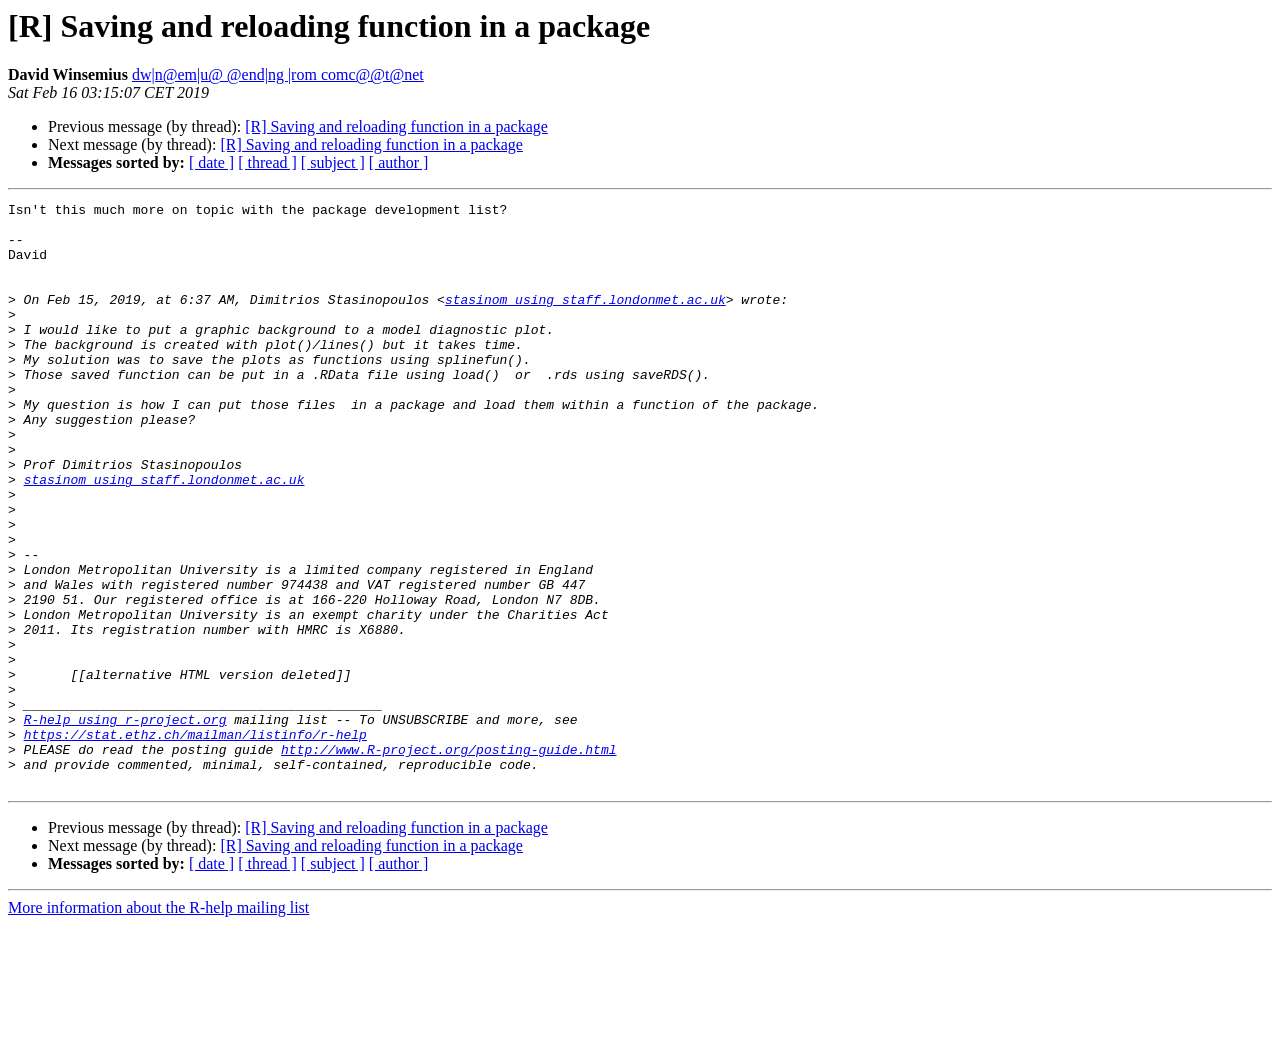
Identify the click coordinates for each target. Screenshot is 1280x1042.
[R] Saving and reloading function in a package (396, 126)
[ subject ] (333, 162)
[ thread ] (267, 162)
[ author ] (399, 162)
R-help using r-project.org (125, 824)
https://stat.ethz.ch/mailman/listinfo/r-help (195, 842)
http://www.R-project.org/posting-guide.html (448, 860)
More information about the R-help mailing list (158, 1024)
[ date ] (211, 162)
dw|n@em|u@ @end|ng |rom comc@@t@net (278, 74)
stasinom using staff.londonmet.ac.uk (585, 320)
